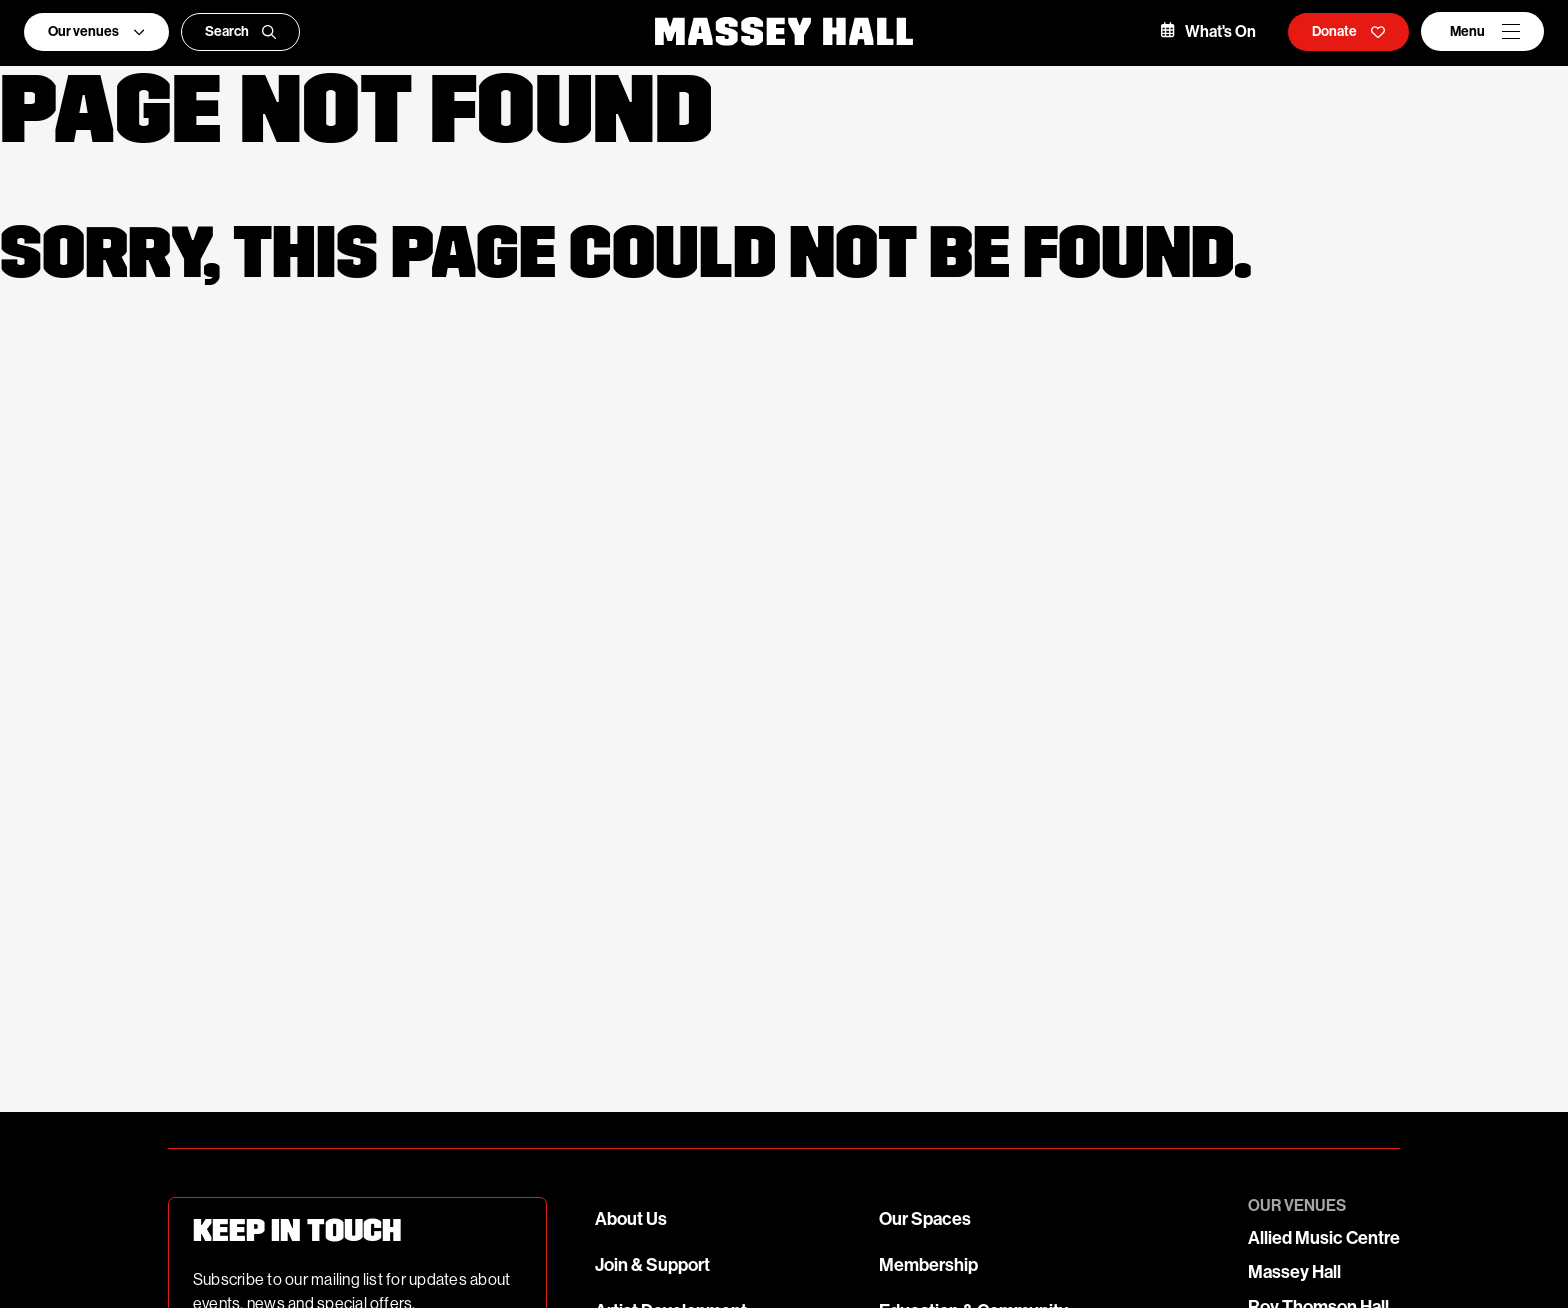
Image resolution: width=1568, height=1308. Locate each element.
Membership (928, 1265)
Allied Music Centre (1324, 1238)
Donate (1348, 31)
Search (241, 31)
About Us (631, 1219)
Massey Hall (1294, 1272)
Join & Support (652, 1265)
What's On (1208, 31)
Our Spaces (925, 1219)
